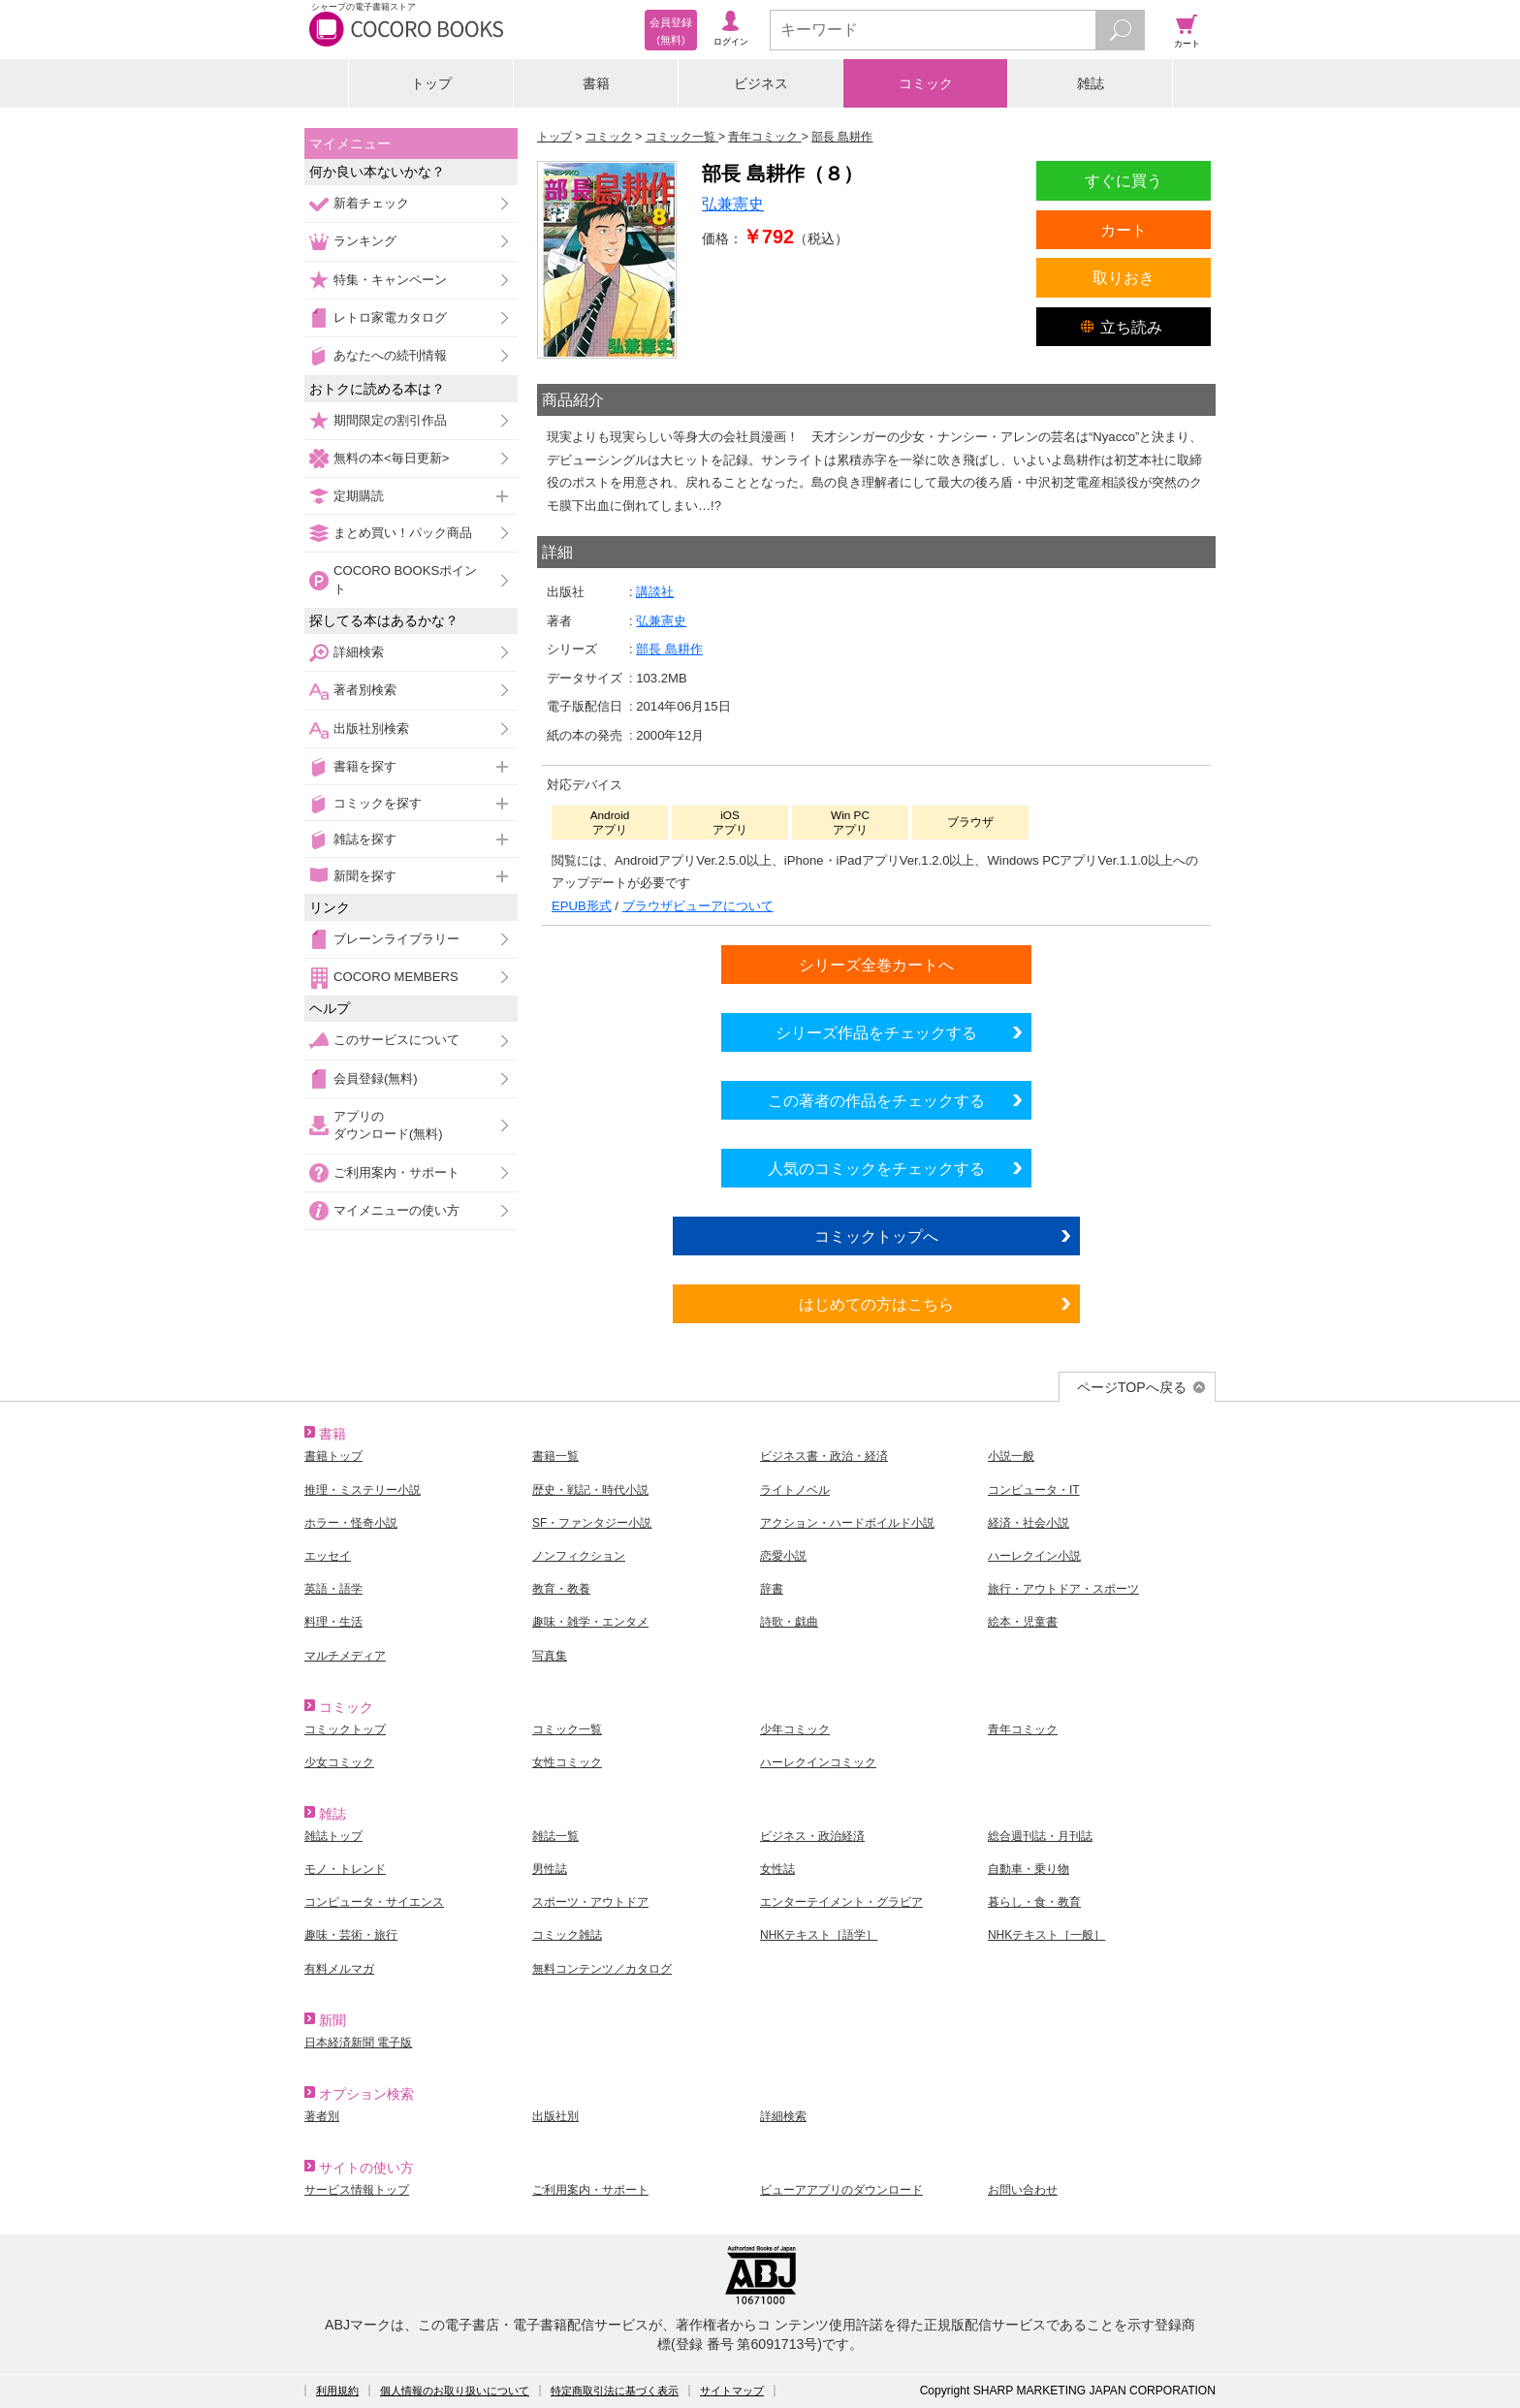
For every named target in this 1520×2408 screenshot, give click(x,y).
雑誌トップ (333, 1836)
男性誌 (549, 1869)
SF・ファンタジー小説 (591, 1523)
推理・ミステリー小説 (362, 1490)
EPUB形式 (582, 906)
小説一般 (1011, 1456)
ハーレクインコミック (818, 1762)
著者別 (321, 2116)
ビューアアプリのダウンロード (841, 2190)
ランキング (364, 241)
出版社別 (555, 2116)
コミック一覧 (567, 1729)
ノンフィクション (578, 1556)
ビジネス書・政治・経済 (824, 1456)
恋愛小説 (783, 1556)
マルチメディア (345, 1656)
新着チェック (371, 203)
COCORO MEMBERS (396, 976)
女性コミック (567, 1762)
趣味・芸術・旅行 (350, 1935)
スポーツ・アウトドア (590, 1902)
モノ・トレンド (345, 1869)
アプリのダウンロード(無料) (388, 1125)
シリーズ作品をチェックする (876, 1032)
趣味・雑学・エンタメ (590, 1622)
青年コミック (1023, 1729)
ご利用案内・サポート (396, 1172)
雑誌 (1090, 83)
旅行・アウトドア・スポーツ (1063, 1589)
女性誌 (777, 1869)
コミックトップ (345, 1729)
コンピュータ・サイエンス (374, 1902)
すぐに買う (1123, 180)
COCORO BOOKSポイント (405, 579)
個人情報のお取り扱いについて (454, 2390)
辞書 (771, 1589)
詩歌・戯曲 (789, 1622)
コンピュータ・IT (1034, 1490)
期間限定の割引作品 (390, 420)
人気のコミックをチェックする (876, 1168)
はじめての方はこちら (876, 1304)
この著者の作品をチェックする (876, 1100)
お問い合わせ (1023, 2190)
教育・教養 (561, 1589)
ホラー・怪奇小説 (350, 1523)
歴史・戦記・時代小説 (590, 1490)
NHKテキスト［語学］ (818, 1935)
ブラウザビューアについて (698, 906)
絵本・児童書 (1023, 1622)
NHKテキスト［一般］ (1046, 1935)
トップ (431, 83)
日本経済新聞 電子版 (358, 2042)
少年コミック (795, 1729)
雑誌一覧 (555, 1836)
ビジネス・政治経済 (812, 1836)
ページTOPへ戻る (1132, 1387)
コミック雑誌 (567, 1935)
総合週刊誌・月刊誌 (1040, 1836)
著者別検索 (364, 689)
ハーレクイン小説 (1034, 1556)
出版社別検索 (371, 728)
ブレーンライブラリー (396, 939)
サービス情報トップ (356, 2190)
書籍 (596, 83)
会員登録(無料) (375, 1078)
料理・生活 (333, 1622)
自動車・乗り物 (1028, 1869)
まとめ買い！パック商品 (402, 532)
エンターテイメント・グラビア (841, 1902)
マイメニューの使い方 (396, 1210)
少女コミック (339, 1762)
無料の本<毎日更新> (391, 458)
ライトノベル (795, 1490)
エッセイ (327, 1556)
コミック (926, 83)
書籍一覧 (555, 1456)
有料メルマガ (339, 1969)
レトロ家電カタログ (390, 317)
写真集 (549, 1656)
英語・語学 (333, 1589)
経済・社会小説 (1028, 1523)
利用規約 (337, 2390)
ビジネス (761, 83)
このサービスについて (396, 1039)
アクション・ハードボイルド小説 (847, 1523)
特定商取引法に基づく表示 (615, 2390)
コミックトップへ (876, 1236)
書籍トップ (333, 1456)
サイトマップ (732, 2390)
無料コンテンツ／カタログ (602, 1969)
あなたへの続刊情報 (390, 355)
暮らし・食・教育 (1034, 1902)
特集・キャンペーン (390, 279)
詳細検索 (358, 652)
